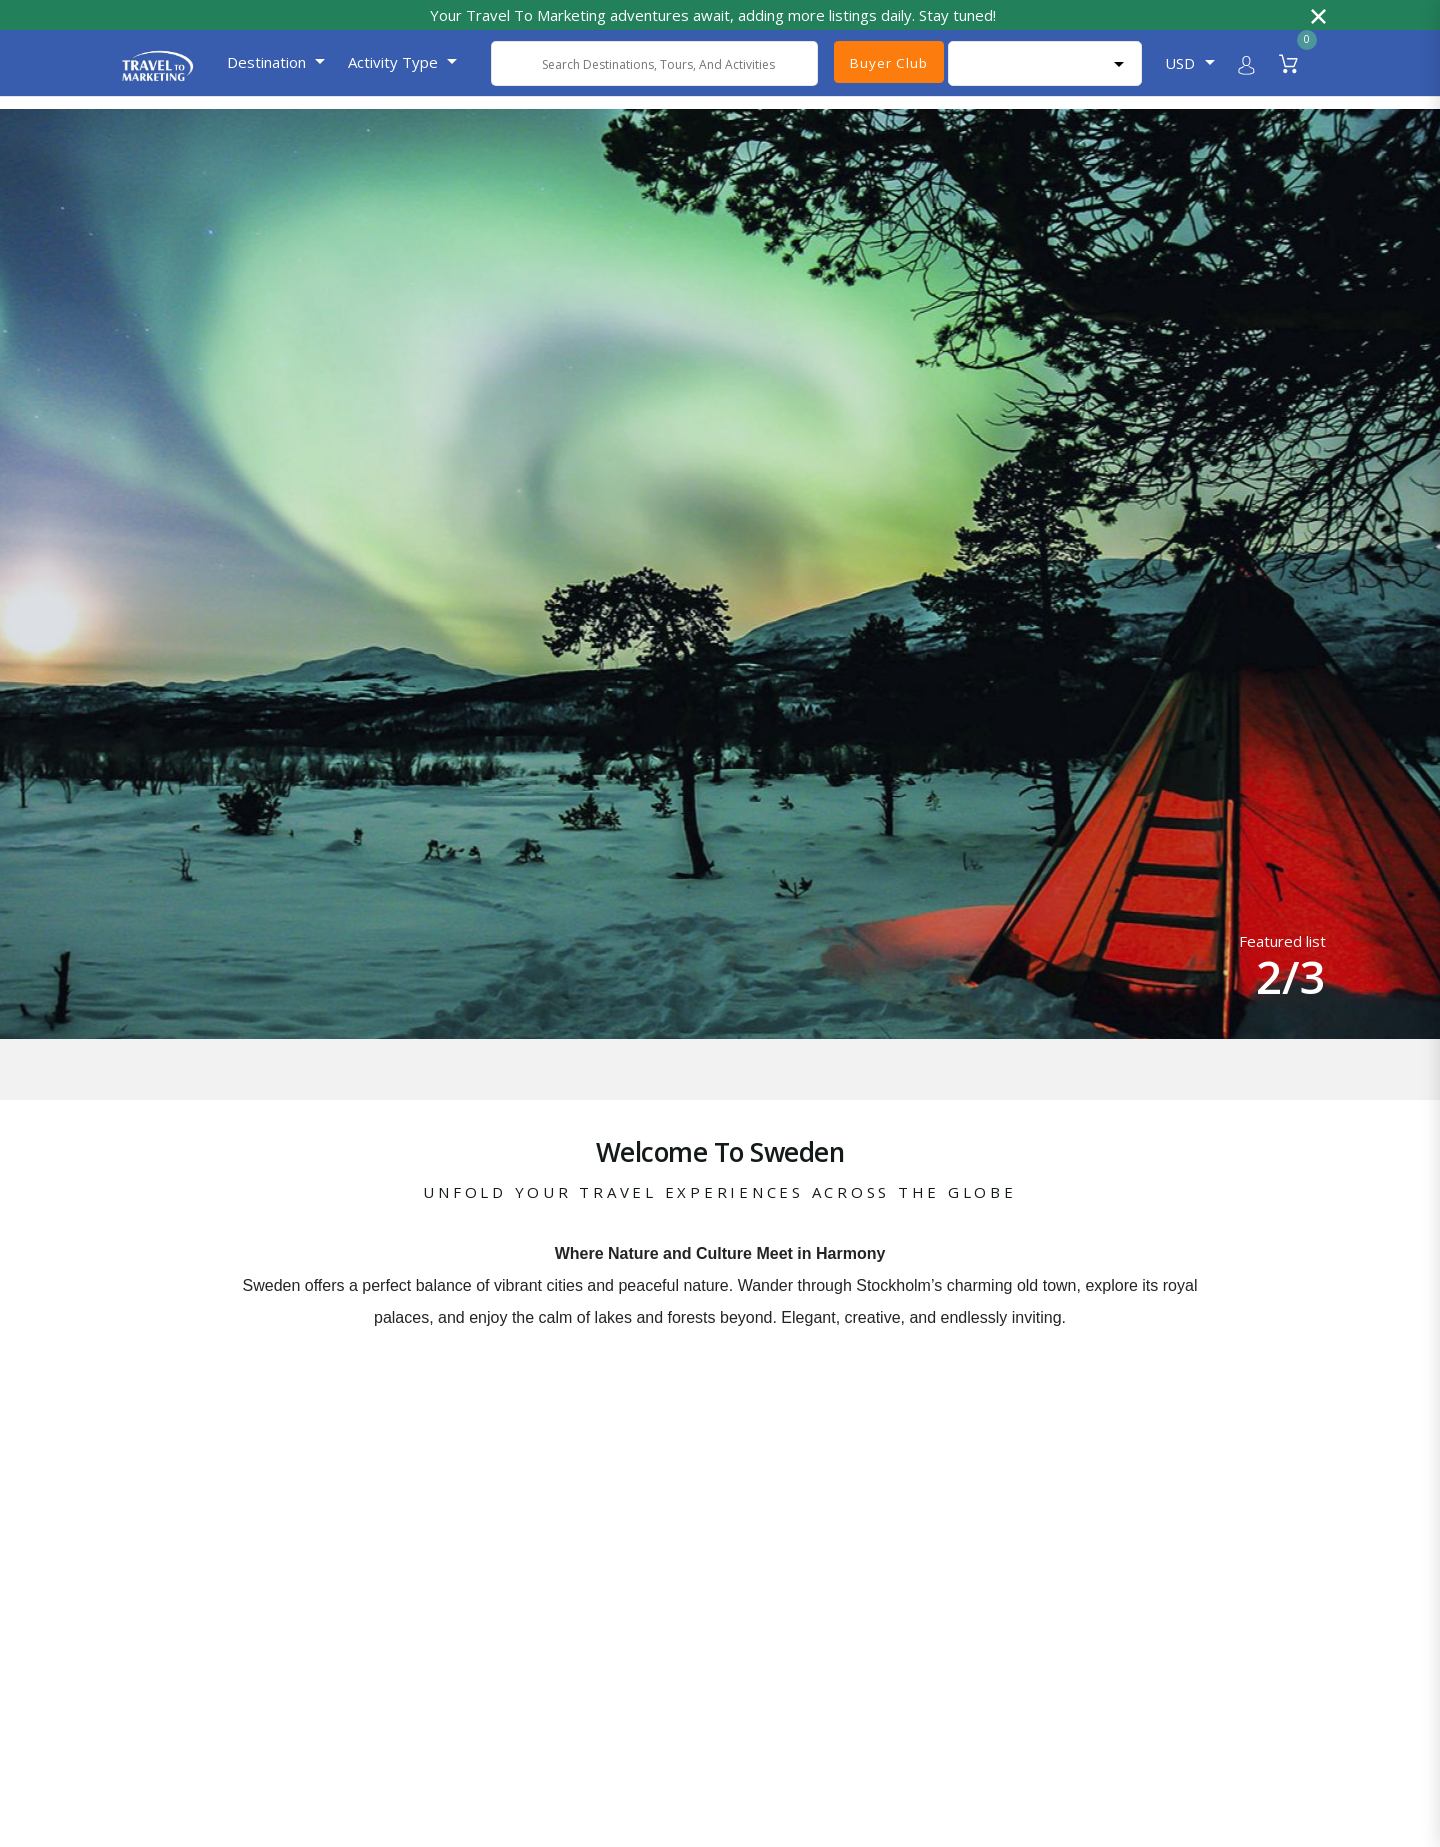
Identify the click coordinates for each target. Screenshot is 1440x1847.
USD (1180, 63)
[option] (720, 575)
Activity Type (393, 62)
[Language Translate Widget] (1045, 63)
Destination (266, 62)
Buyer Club (888, 63)
